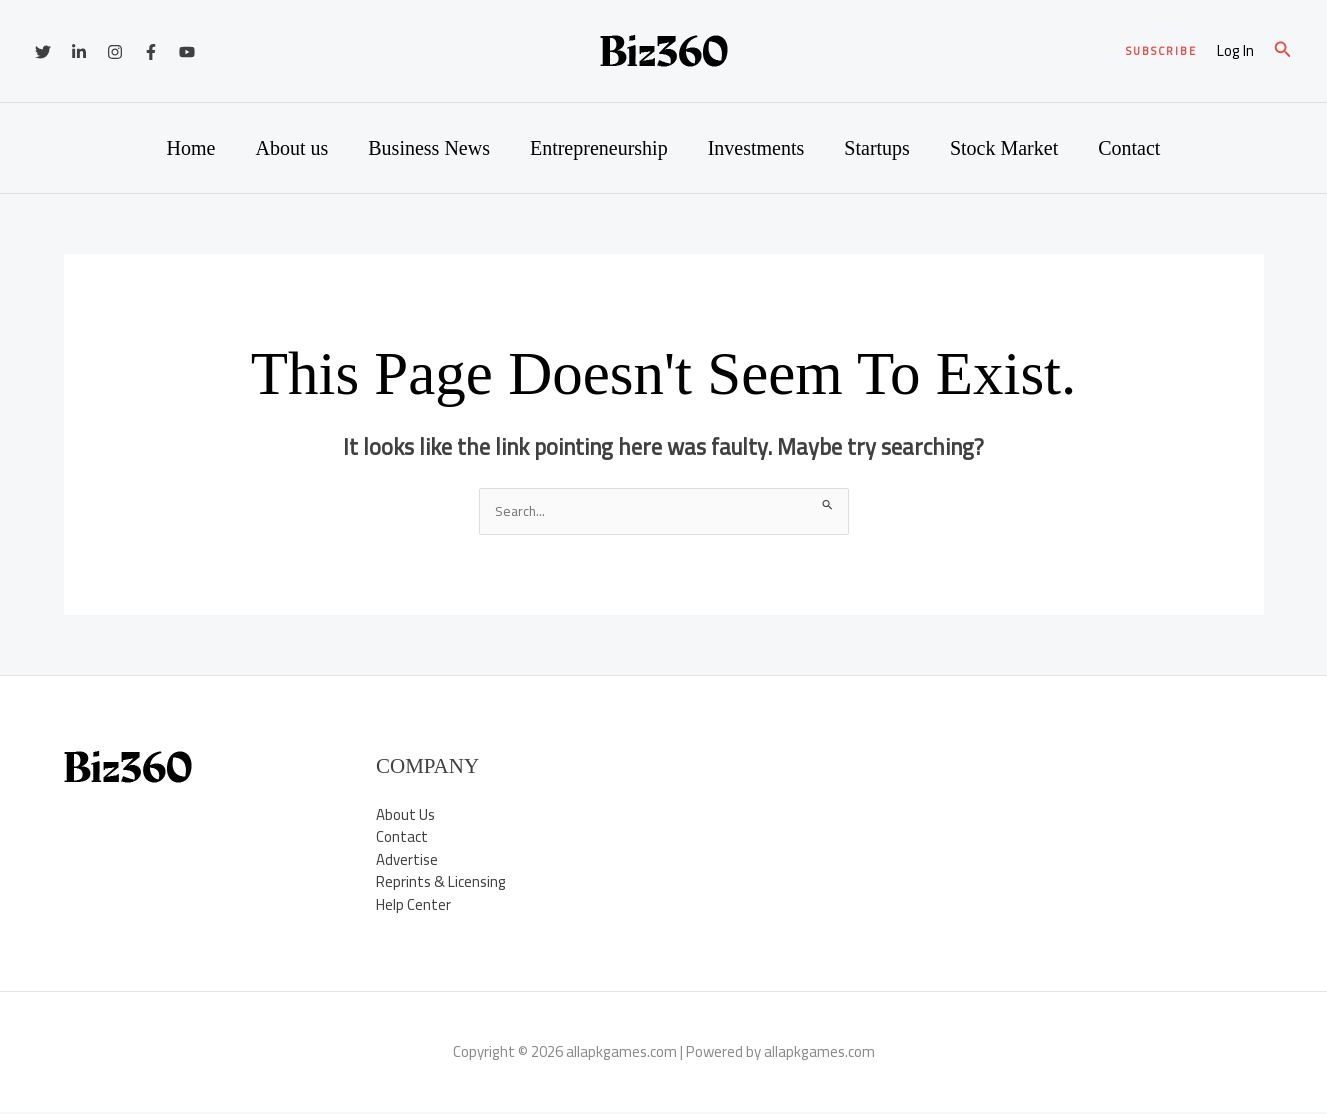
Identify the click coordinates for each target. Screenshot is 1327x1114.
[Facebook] (151, 52)
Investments (756, 148)
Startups (877, 148)
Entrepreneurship (599, 148)
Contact (1129, 148)
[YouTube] (187, 52)
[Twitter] (43, 52)
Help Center (413, 905)
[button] (1161, 51)
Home (191, 148)
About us (291, 148)
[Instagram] (115, 52)
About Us (405, 815)
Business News (429, 148)
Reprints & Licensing (441, 883)
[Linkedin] (79, 52)
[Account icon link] (1235, 51)
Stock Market (1004, 148)
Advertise (407, 860)
